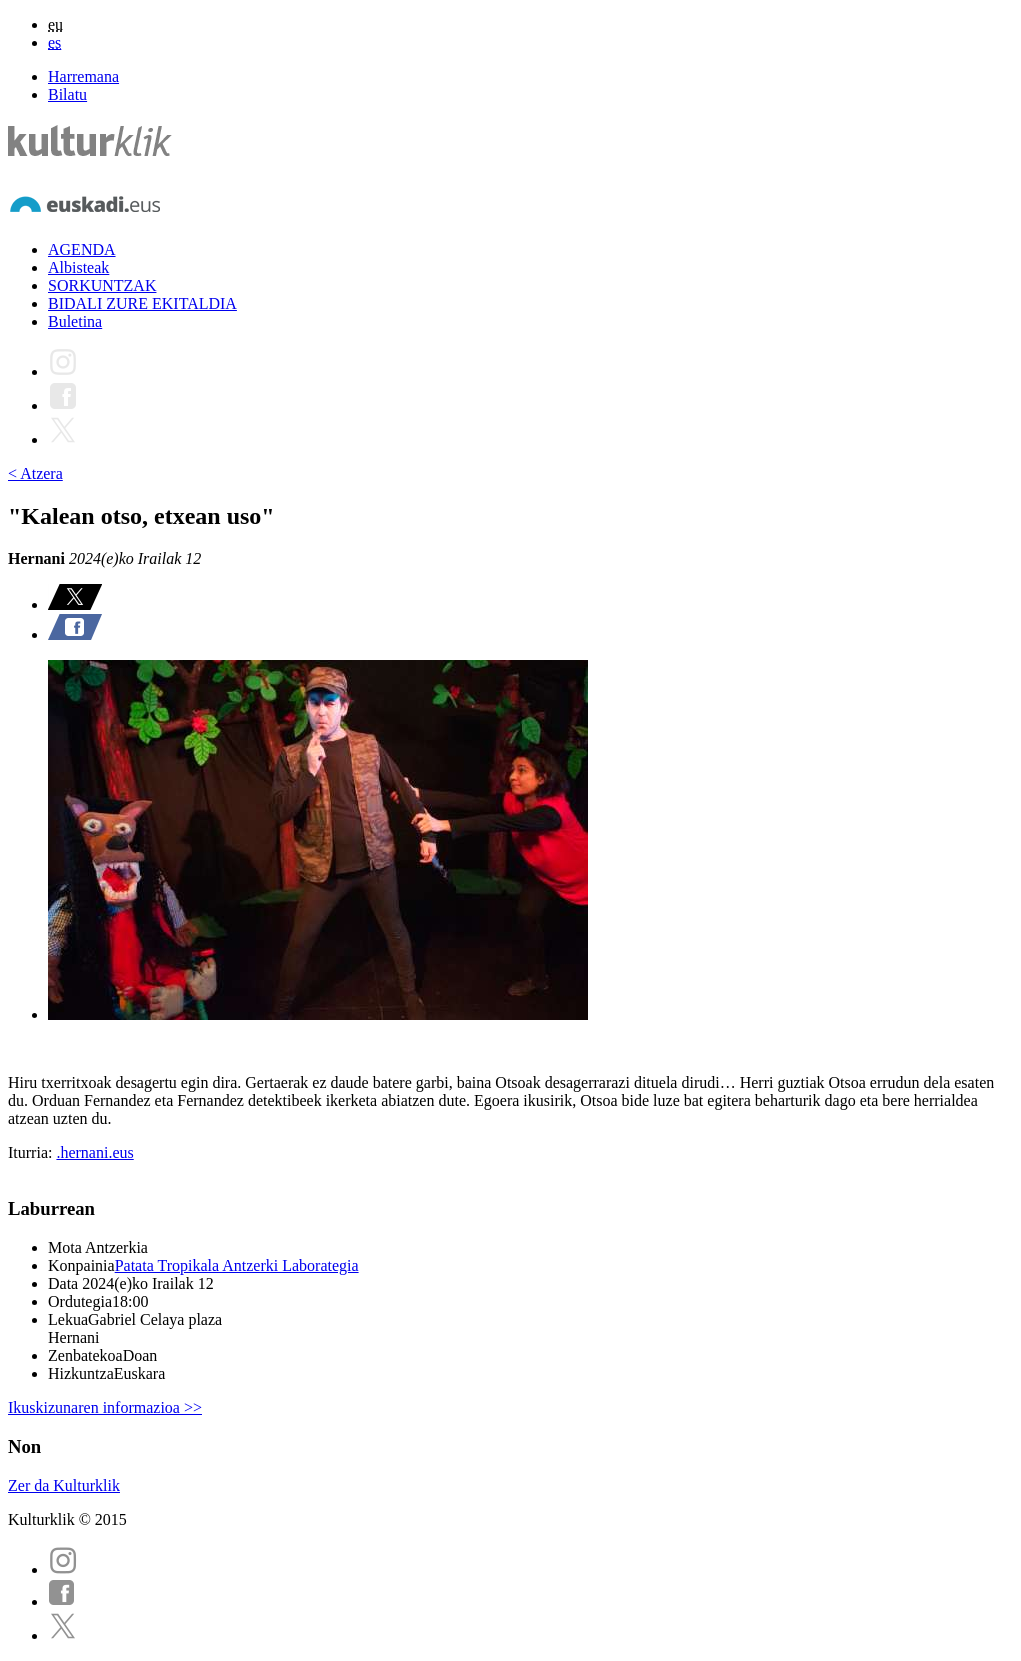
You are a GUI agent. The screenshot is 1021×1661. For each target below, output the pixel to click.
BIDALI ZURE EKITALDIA (142, 303)
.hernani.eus (94, 1152)
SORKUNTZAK (102, 285)
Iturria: (32, 1152)
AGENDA (82, 249)
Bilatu (67, 94)
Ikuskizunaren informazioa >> (105, 1407)
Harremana (83, 76)
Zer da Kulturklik (64, 1485)
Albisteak (78, 267)
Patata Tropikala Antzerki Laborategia (237, 1265)
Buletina (75, 321)
